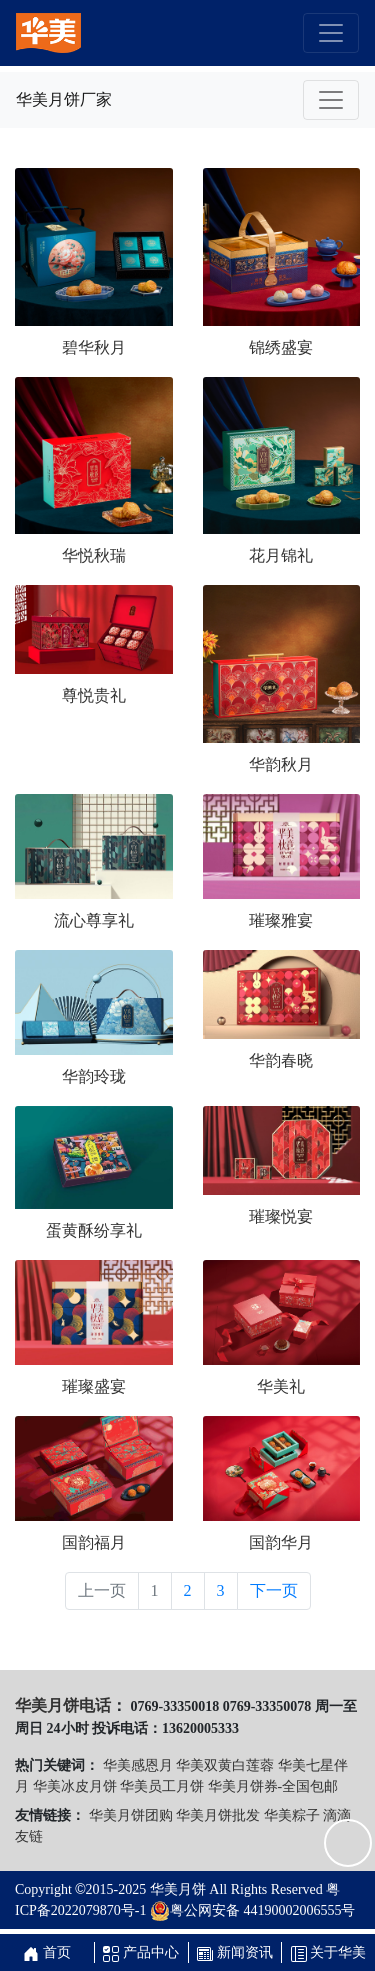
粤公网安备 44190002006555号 (253, 1911)
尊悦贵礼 (94, 695)
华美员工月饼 (162, 1786)
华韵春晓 (281, 1060)
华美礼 (281, 1386)
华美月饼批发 (218, 1815)
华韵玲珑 (94, 1076)
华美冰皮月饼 (75, 1786)
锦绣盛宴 (281, 347)
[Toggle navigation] (331, 33)
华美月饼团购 (131, 1815)
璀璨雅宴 (281, 920)
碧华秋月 (94, 347)
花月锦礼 (281, 555)
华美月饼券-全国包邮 (273, 1786)
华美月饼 (178, 1889)
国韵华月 (281, 1542)
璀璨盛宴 (94, 1386)
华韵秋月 (281, 764)
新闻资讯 (235, 1952)
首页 (47, 1952)
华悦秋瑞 (94, 555)
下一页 (274, 1590)
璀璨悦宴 (281, 1216)
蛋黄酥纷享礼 (94, 1230)
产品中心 (141, 1952)
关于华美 (329, 1952)
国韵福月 (94, 1542)
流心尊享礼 (94, 920)
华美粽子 (292, 1815)
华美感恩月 (138, 1765)
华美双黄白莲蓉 (225, 1765)
